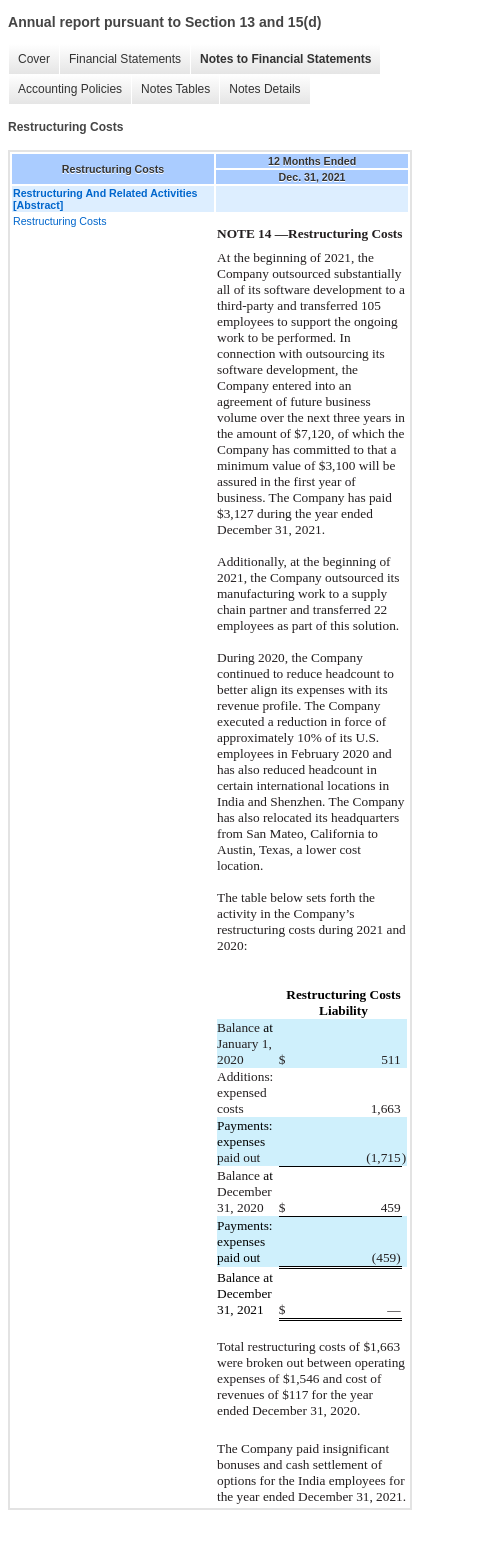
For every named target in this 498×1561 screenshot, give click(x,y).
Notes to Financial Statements (285, 59)
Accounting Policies (70, 89)
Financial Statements (125, 59)
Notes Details (264, 89)
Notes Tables (175, 89)
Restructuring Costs (60, 221)
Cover (34, 59)
